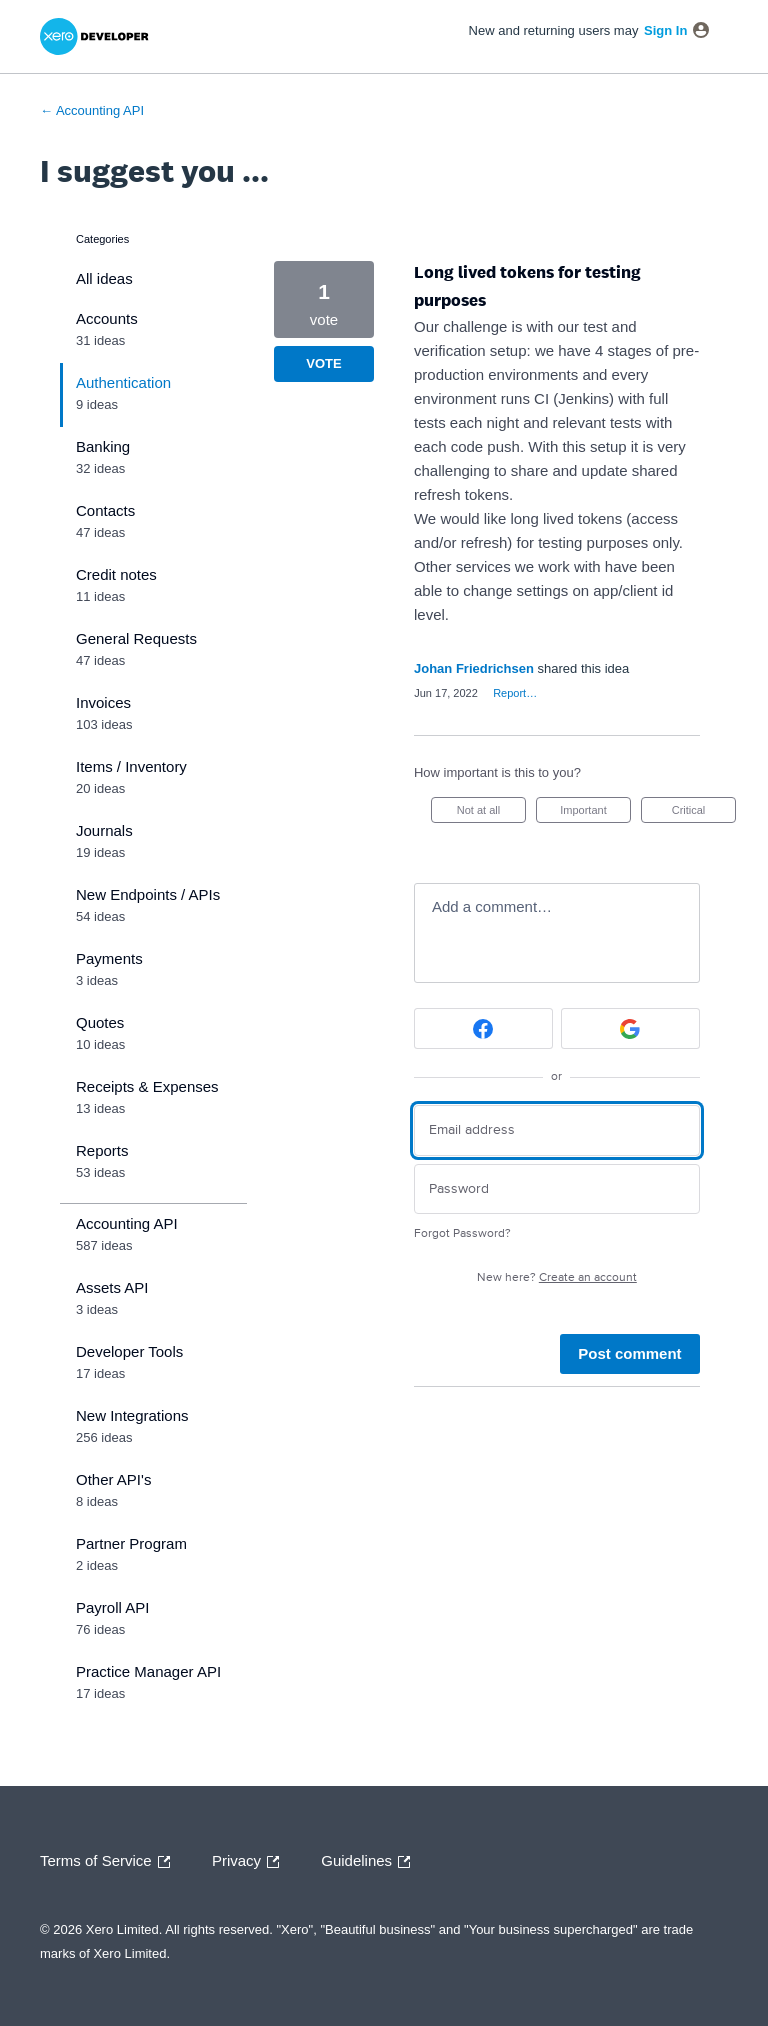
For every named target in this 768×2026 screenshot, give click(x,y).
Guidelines (370, 1862)
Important (595, 813)
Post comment (629, 1353)
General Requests (136, 638)
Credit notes (116, 574)
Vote (323, 363)
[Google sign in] (630, 1028)
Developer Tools (129, 1351)
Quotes (100, 1022)
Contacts (105, 510)
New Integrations (132, 1415)
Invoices (103, 702)
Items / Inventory (131, 766)
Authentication (123, 382)
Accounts (107, 318)
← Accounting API (92, 110)
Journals (104, 830)
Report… (515, 693)
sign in (665, 30)
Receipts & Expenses (147, 1086)
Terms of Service (110, 1862)
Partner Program (131, 1543)
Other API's (113, 1479)
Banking (103, 446)
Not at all (491, 813)
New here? (557, 1277)
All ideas (104, 278)
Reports (102, 1150)
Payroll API (112, 1607)
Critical (704, 813)
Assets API (112, 1287)
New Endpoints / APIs (148, 894)
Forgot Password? (462, 1233)
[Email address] (557, 1130)
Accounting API (127, 1223)
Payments (109, 958)
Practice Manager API (148, 1671)
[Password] (557, 1189)
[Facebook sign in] (483, 1028)
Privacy (250, 1862)
